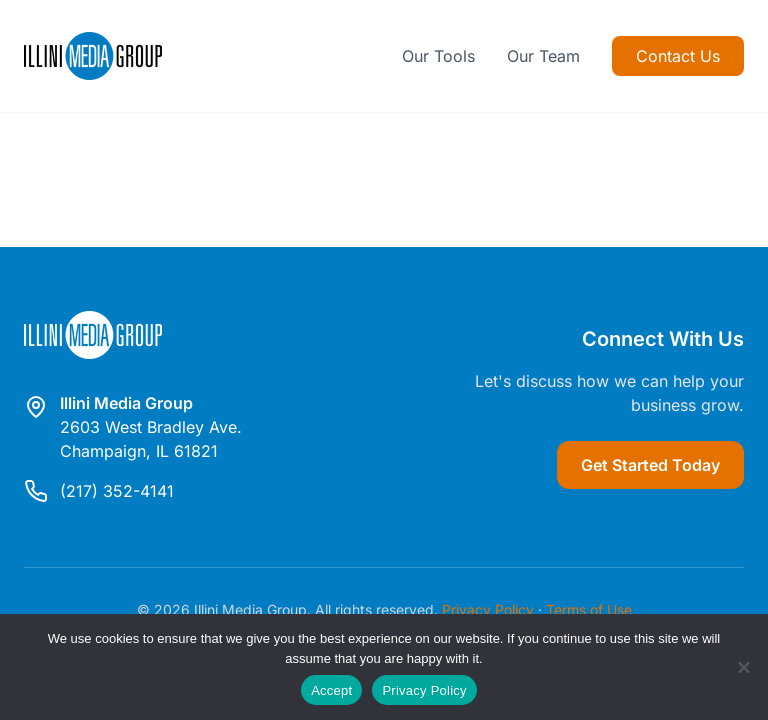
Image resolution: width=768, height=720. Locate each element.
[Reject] (743, 667)
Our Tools (438, 56)
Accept (331, 690)
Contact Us (678, 56)
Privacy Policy (488, 609)
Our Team (543, 56)
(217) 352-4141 (117, 491)
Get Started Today (650, 465)
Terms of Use (589, 609)
